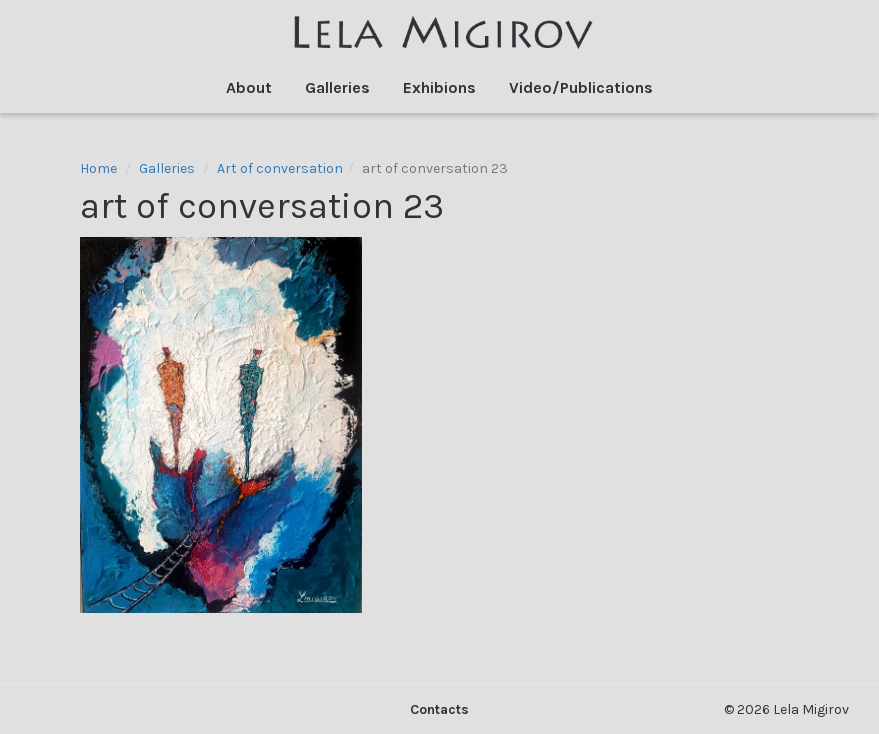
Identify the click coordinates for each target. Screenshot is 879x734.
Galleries (337, 87)
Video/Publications (581, 87)
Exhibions (439, 87)
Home (98, 168)
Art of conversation (280, 168)
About (249, 87)
